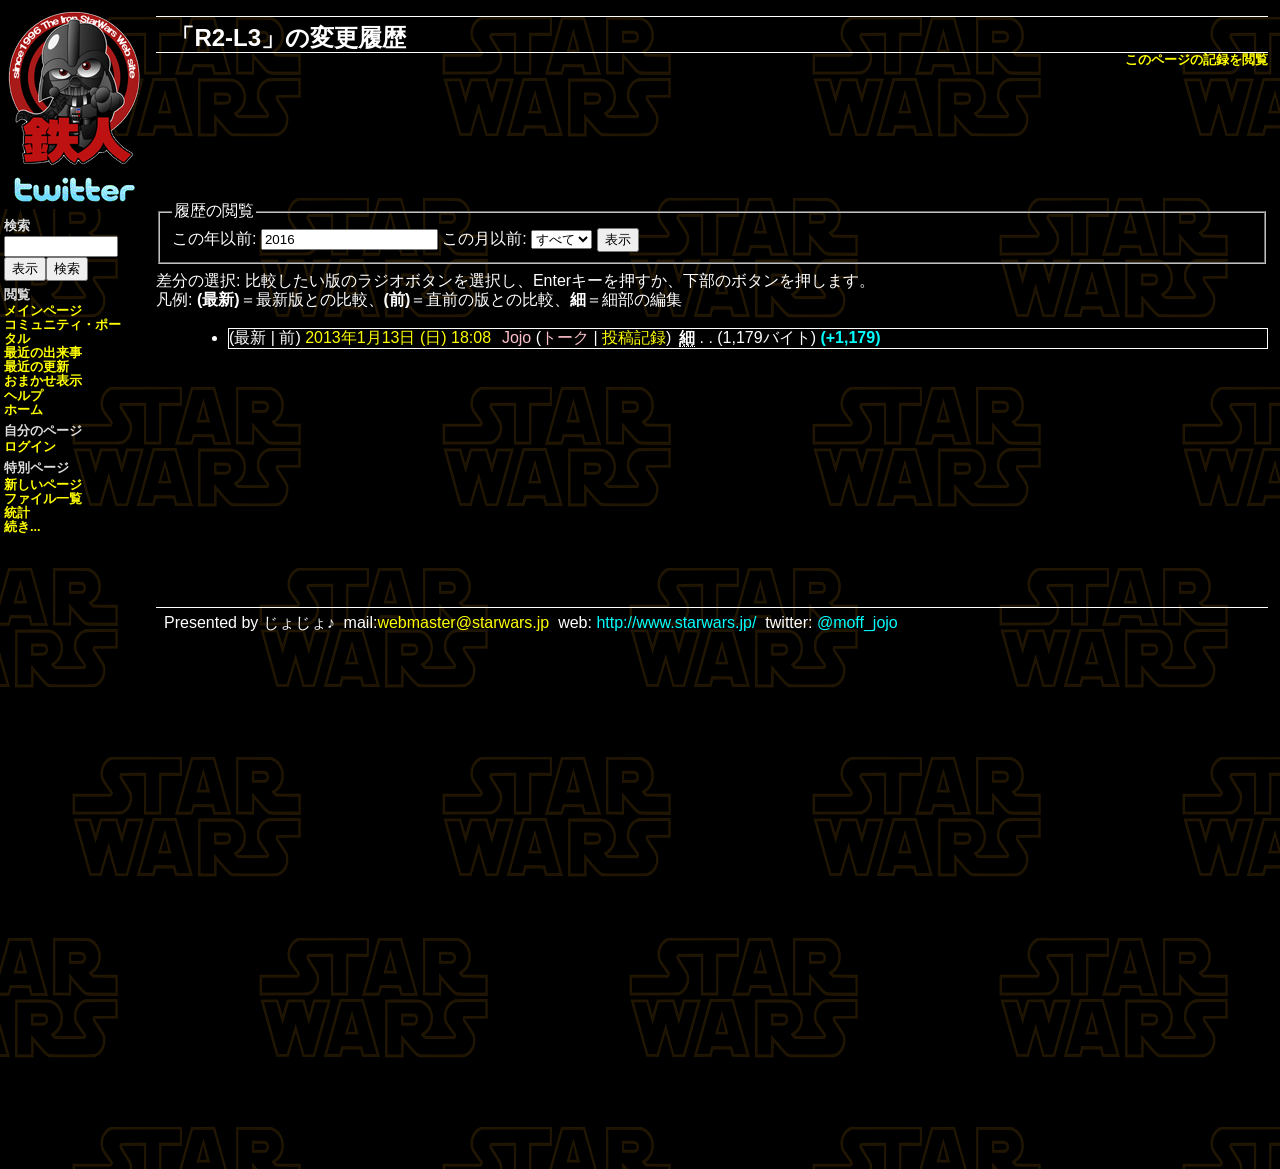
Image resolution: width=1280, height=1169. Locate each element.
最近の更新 (36, 366)
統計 (17, 512)
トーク (565, 337)
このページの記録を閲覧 (1196, 59)
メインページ (43, 310)
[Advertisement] (712, 136)
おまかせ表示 (43, 380)
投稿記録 (634, 337)
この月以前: (484, 238)
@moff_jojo (857, 622)
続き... (22, 526)
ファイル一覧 (43, 498)
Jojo (516, 337)
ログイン (30, 446)
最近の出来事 (43, 352)
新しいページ (43, 484)
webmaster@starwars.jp (463, 622)
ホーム (23, 409)
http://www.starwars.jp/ (676, 622)
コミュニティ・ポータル (62, 331)
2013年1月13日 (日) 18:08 (398, 337)
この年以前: (214, 238)
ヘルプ (23, 395)
